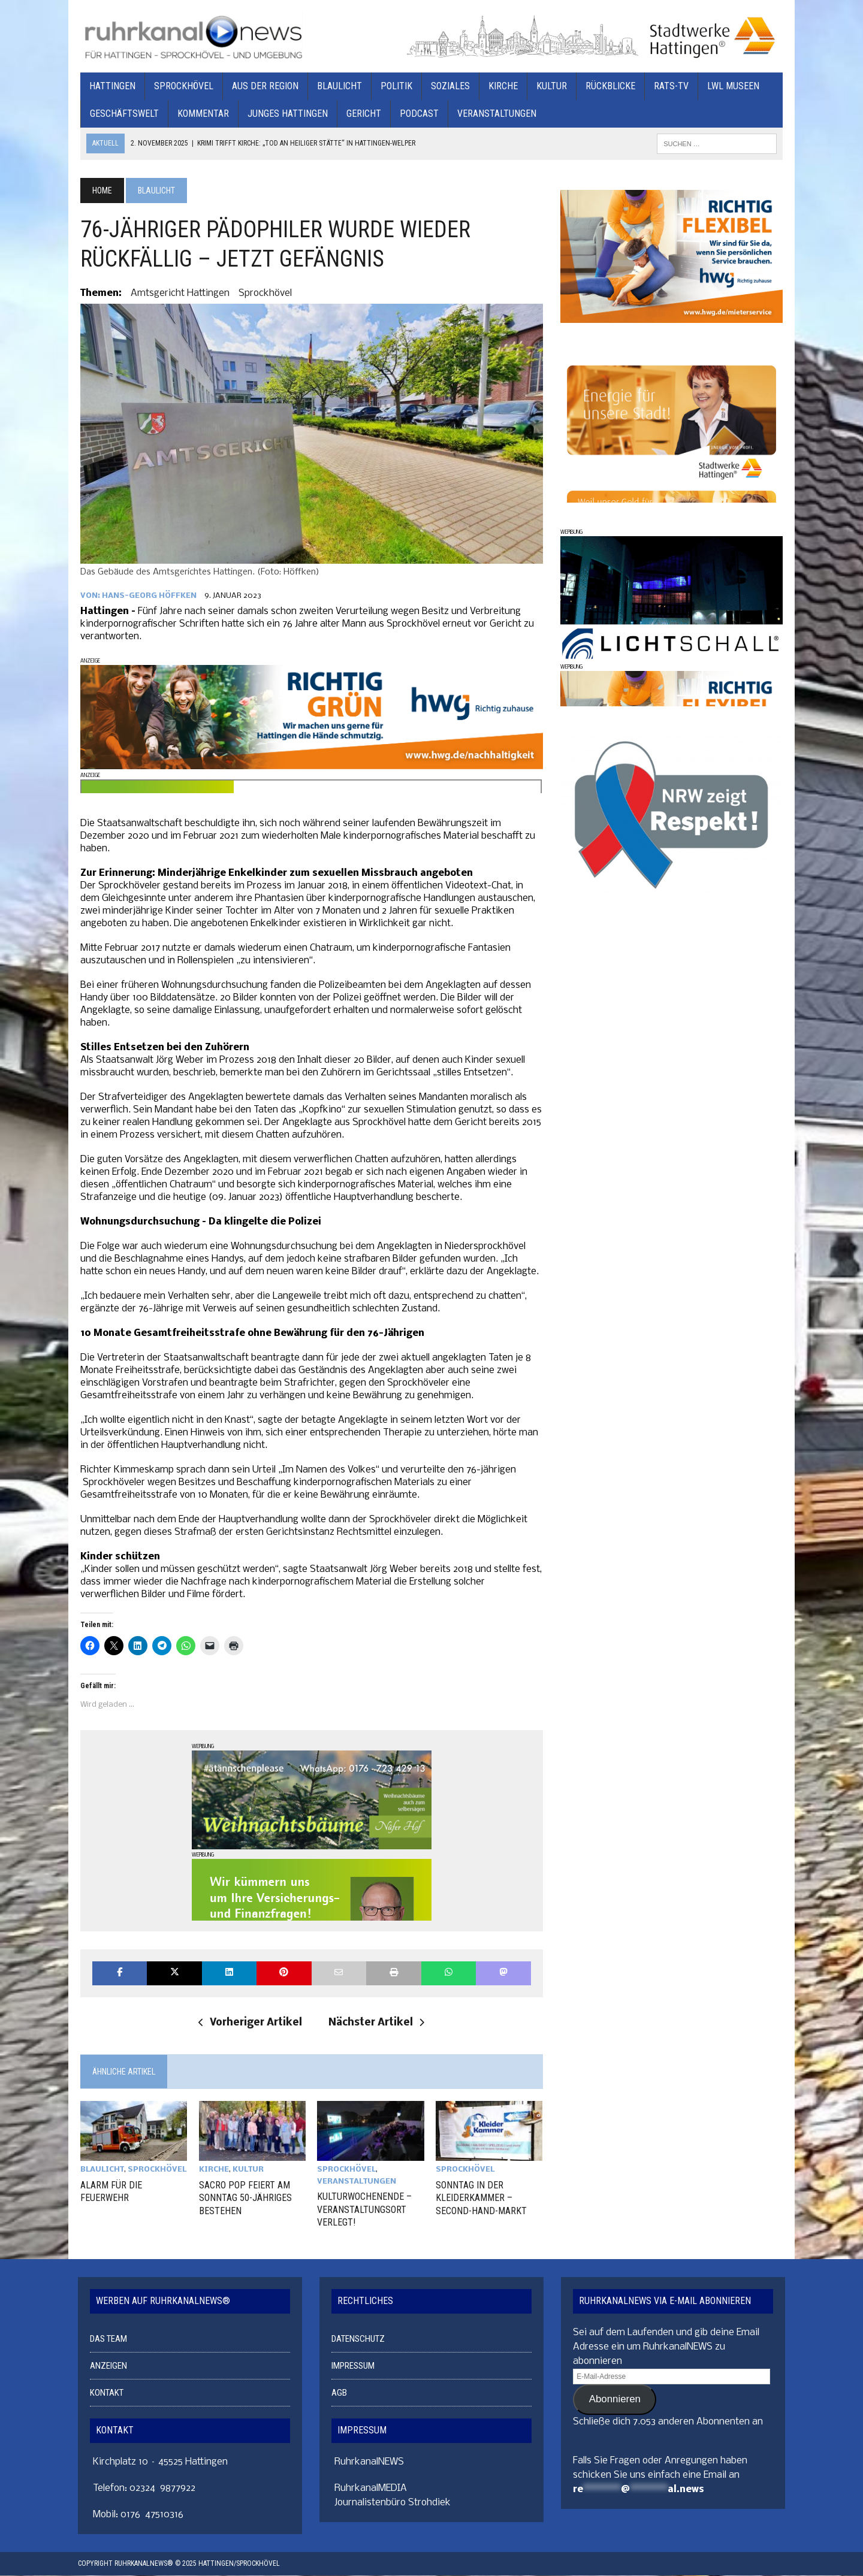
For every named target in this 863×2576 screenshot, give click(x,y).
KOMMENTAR (201, 114)
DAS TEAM (108, 2339)
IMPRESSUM (353, 2366)
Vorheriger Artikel (249, 2024)
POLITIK (394, 86)
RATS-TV (668, 86)
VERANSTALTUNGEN (494, 114)
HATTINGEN (110, 86)
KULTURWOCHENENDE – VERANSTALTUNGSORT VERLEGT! (363, 2211)
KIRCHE (500, 86)
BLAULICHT (337, 86)
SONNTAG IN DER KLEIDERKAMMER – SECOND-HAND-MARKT (481, 2199)
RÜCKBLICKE (608, 86)
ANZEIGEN (108, 2366)
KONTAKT (106, 2393)
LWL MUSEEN (731, 86)
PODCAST (416, 114)
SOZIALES (448, 86)
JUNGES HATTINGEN (285, 114)
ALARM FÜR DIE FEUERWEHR (109, 2193)
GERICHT (361, 114)
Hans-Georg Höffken (146, 598)
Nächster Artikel (376, 2024)
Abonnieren (615, 2399)
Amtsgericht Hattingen (177, 293)
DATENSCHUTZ (358, 2339)
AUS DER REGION (263, 86)
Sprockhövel (262, 293)
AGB (339, 2393)
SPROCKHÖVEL (181, 86)
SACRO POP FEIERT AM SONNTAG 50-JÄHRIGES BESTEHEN (243, 2199)
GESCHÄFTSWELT (121, 114)
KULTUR (549, 86)
